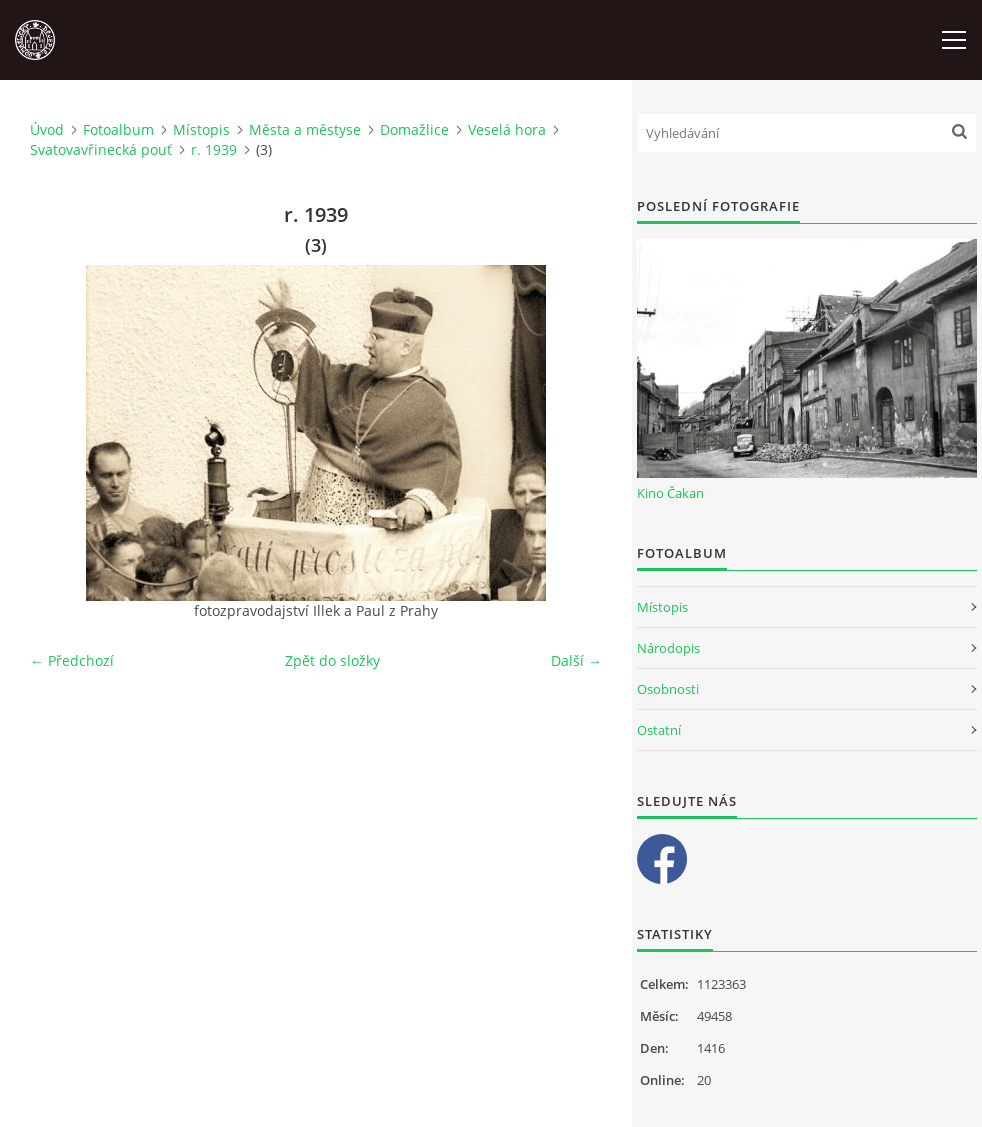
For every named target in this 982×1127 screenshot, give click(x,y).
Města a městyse (305, 129)
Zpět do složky (332, 660)
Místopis (201, 129)
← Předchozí (72, 660)
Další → (576, 660)
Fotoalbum (118, 129)
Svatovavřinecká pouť (101, 149)
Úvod (47, 129)
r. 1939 (214, 149)
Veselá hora (507, 129)
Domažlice (414, 129)
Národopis (668, 648)
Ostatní (659, 730)
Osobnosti (668, 689)
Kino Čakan (670, 493)
